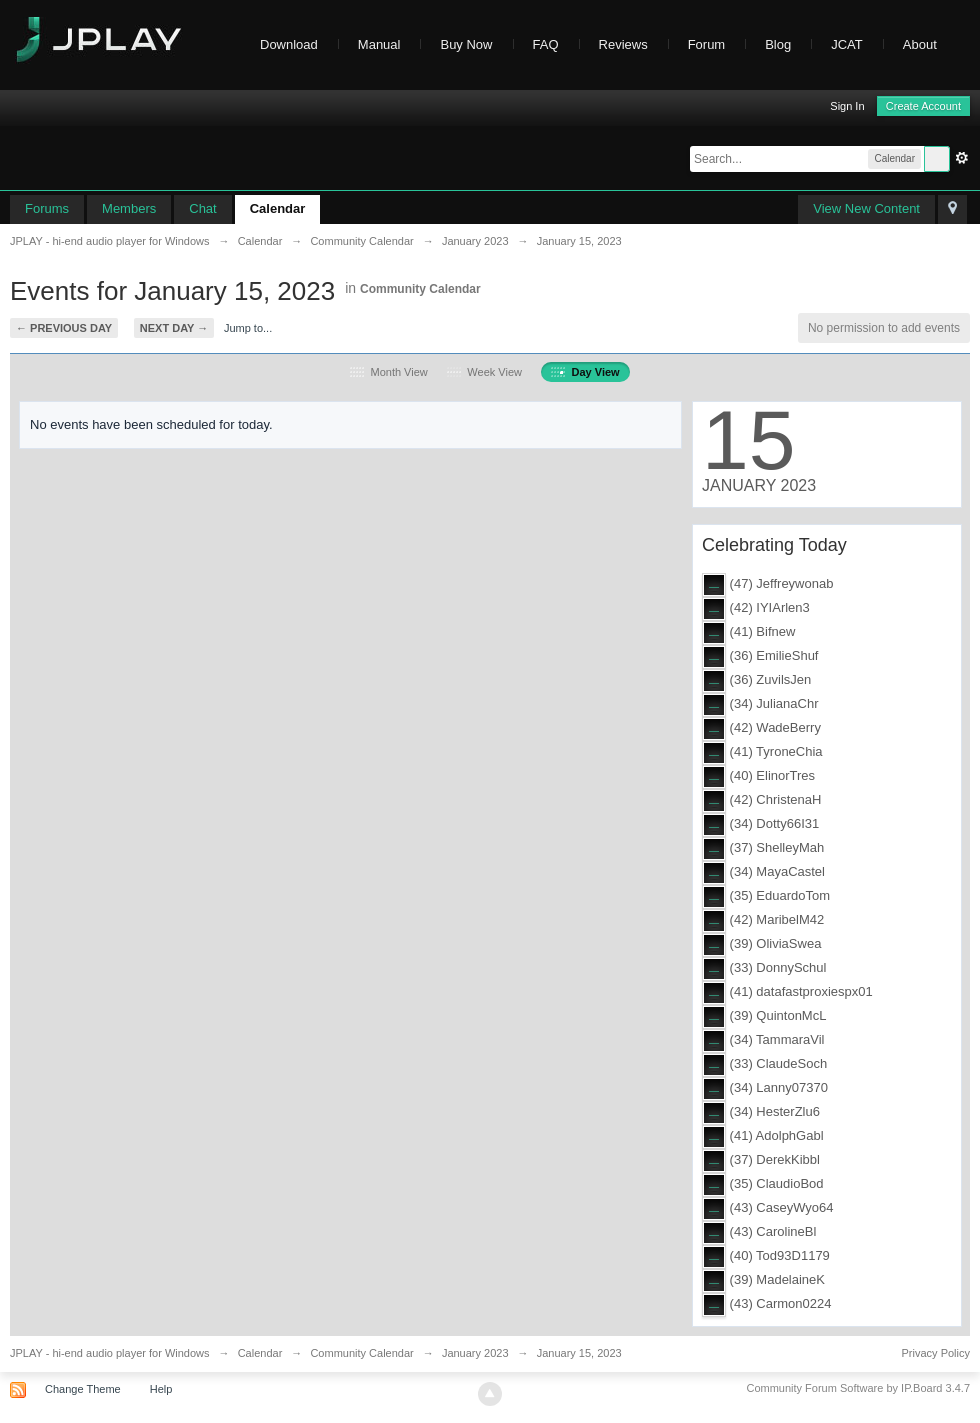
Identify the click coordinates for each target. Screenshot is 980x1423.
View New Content (866, 208)
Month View (388, 372)
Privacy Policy (936, 1353)
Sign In (847, 106)
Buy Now (466, 44)
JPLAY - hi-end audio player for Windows (110, 1353)
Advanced (962, 158)
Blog (778, 44)
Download (289, 44)
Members (129, 208)
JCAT (847, 44)
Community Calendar (420, 289)
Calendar (278, 208)
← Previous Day (64, 328)
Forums (47, 208)
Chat (202, 208)
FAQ (546, 44)
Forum (707, 44)
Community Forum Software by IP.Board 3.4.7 (858, 1388)
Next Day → (174, 328)
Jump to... (248, 328)
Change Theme (83, 1389)
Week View (484, 372)
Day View (585, 372)
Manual (379, 44)
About (930, 44)
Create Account (923, 106)
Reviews (623, 44)
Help (161, 1389)
